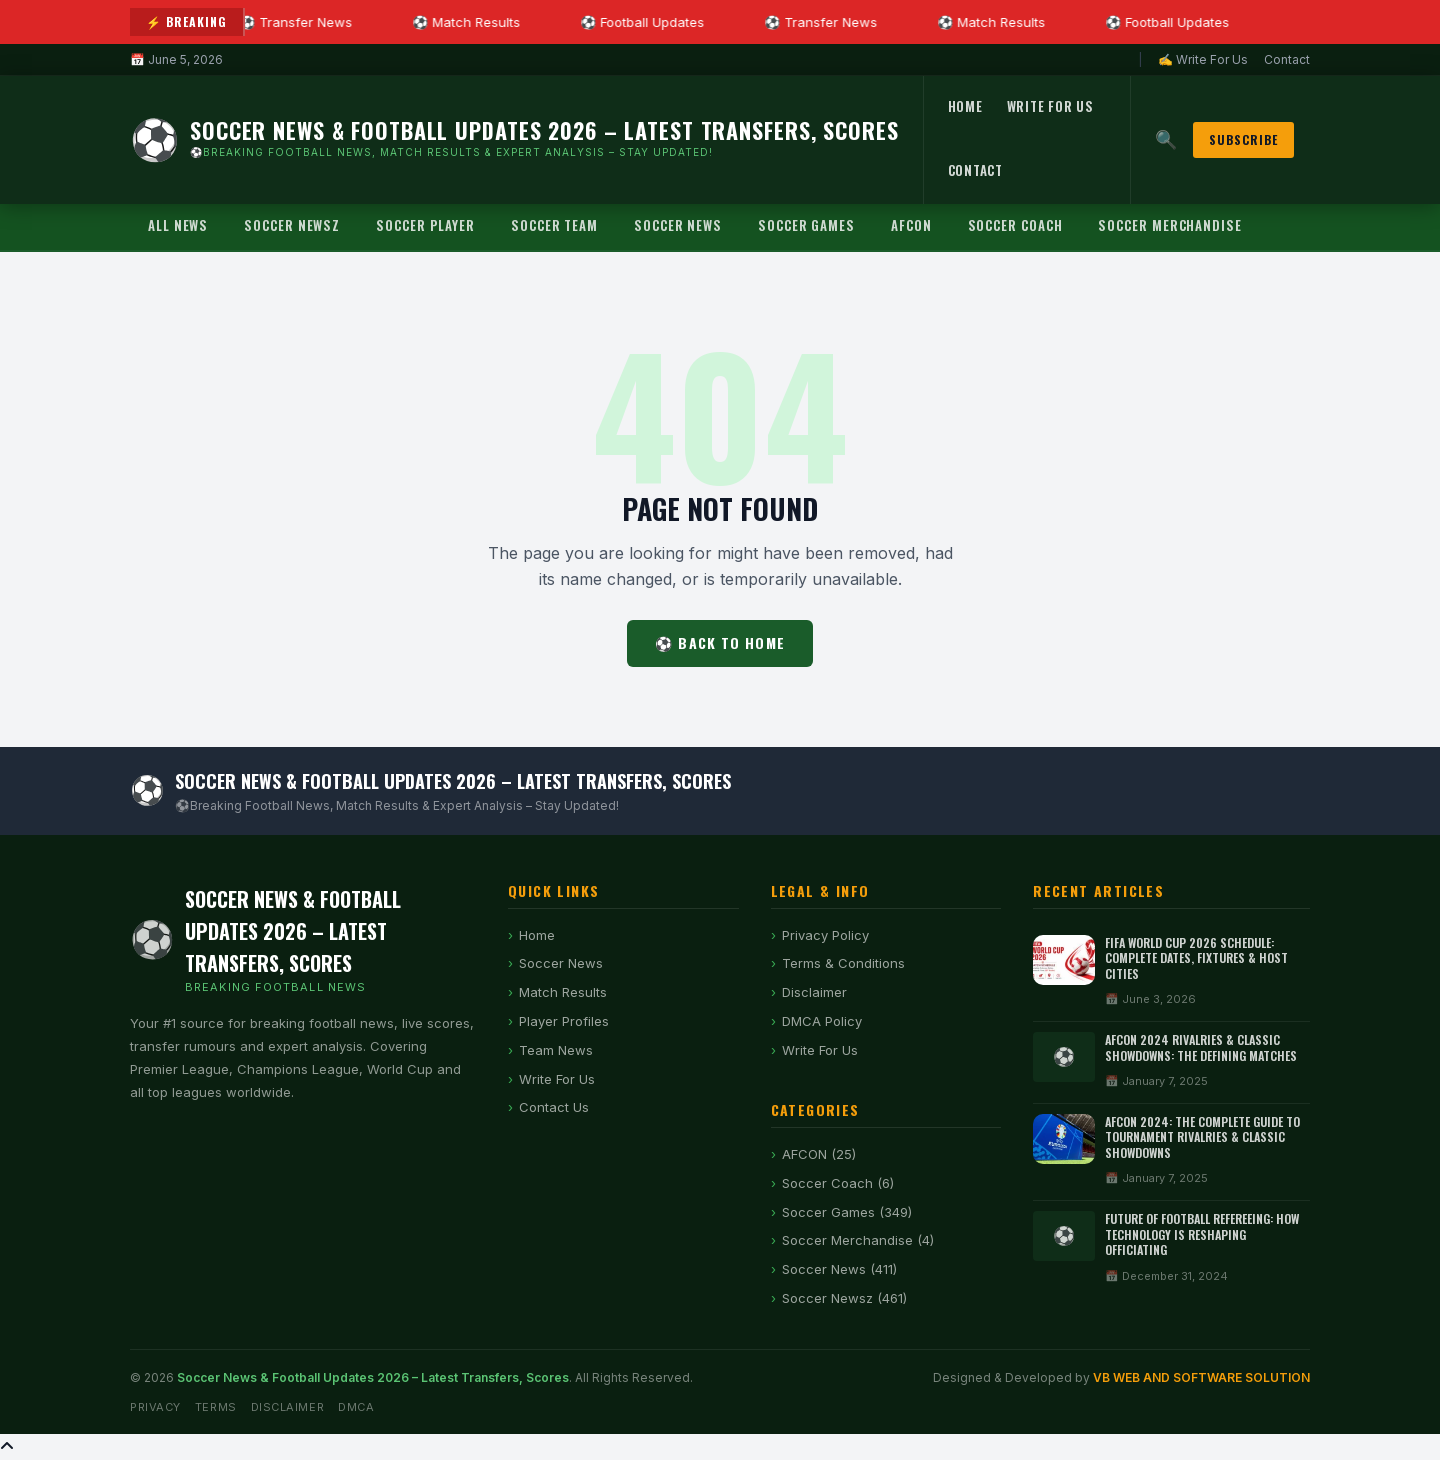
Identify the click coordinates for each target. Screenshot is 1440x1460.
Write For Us (1050, 106)
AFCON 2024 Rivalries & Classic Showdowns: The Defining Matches (1201, 1047)
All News (178, 225)
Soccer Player (425, 225)
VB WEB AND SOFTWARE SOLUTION (1201, 1377)
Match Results (563, 992)
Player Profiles (564, 1021)
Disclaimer (814, 992)
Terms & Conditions (843, 963)
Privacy (155, 1407)
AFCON (911, 225)
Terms (216, 1407)
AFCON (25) (819, 1154)
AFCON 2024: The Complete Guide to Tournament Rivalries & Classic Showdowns (1202, 1137)
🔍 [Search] (1166, 139)
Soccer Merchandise (1169, 225)
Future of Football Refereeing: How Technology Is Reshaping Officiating (1202, 1234)
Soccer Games (806, 225)
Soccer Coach (1015, 225)
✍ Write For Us (1203, 59)
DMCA (356, 1407)
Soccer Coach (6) (838, 1183)
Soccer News (678, 225)
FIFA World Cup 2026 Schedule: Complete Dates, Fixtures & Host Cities (1196, 958)
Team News (556, 1050)
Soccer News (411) (839, 1269)
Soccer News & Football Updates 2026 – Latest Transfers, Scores (373, 1377)
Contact (1287, 59)
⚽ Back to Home (720, 642)
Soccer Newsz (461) (844, 1298)
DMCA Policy (822, 1021)
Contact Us (554, 1107)
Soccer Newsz (292, 225)
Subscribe (1243, 139)
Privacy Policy (825, 935)
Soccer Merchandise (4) (858, 1240)
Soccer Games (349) (847, 1212)
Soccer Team (554, 225)
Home (965, 106)
